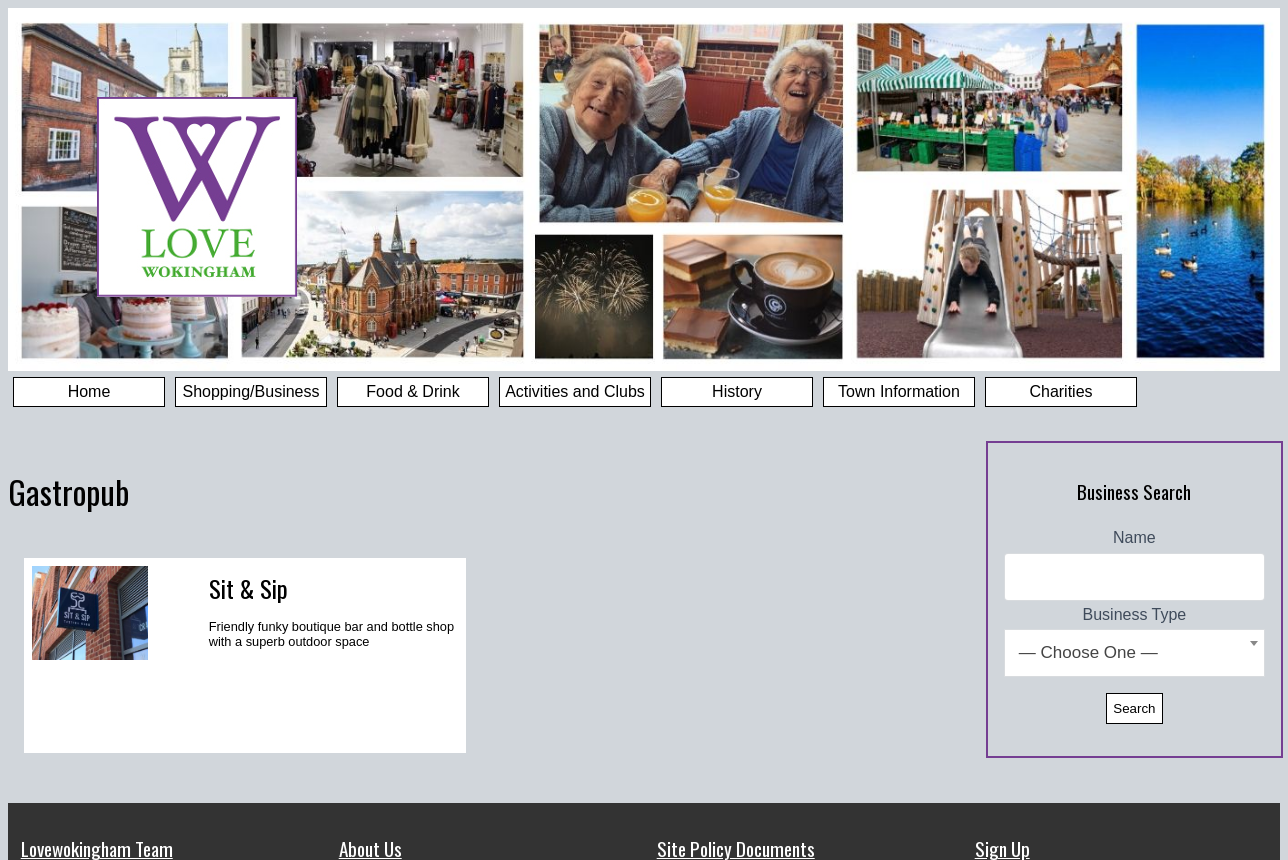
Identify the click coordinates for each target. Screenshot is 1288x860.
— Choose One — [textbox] (1088, 652)
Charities (1060, 391)
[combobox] (1134, 653)
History (737, 391)
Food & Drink (412, 391)
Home (89, 391)
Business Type (1135, 614)
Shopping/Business (251, 391)
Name (1134, 537)
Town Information (899, 391)
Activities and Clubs (575, 391)
